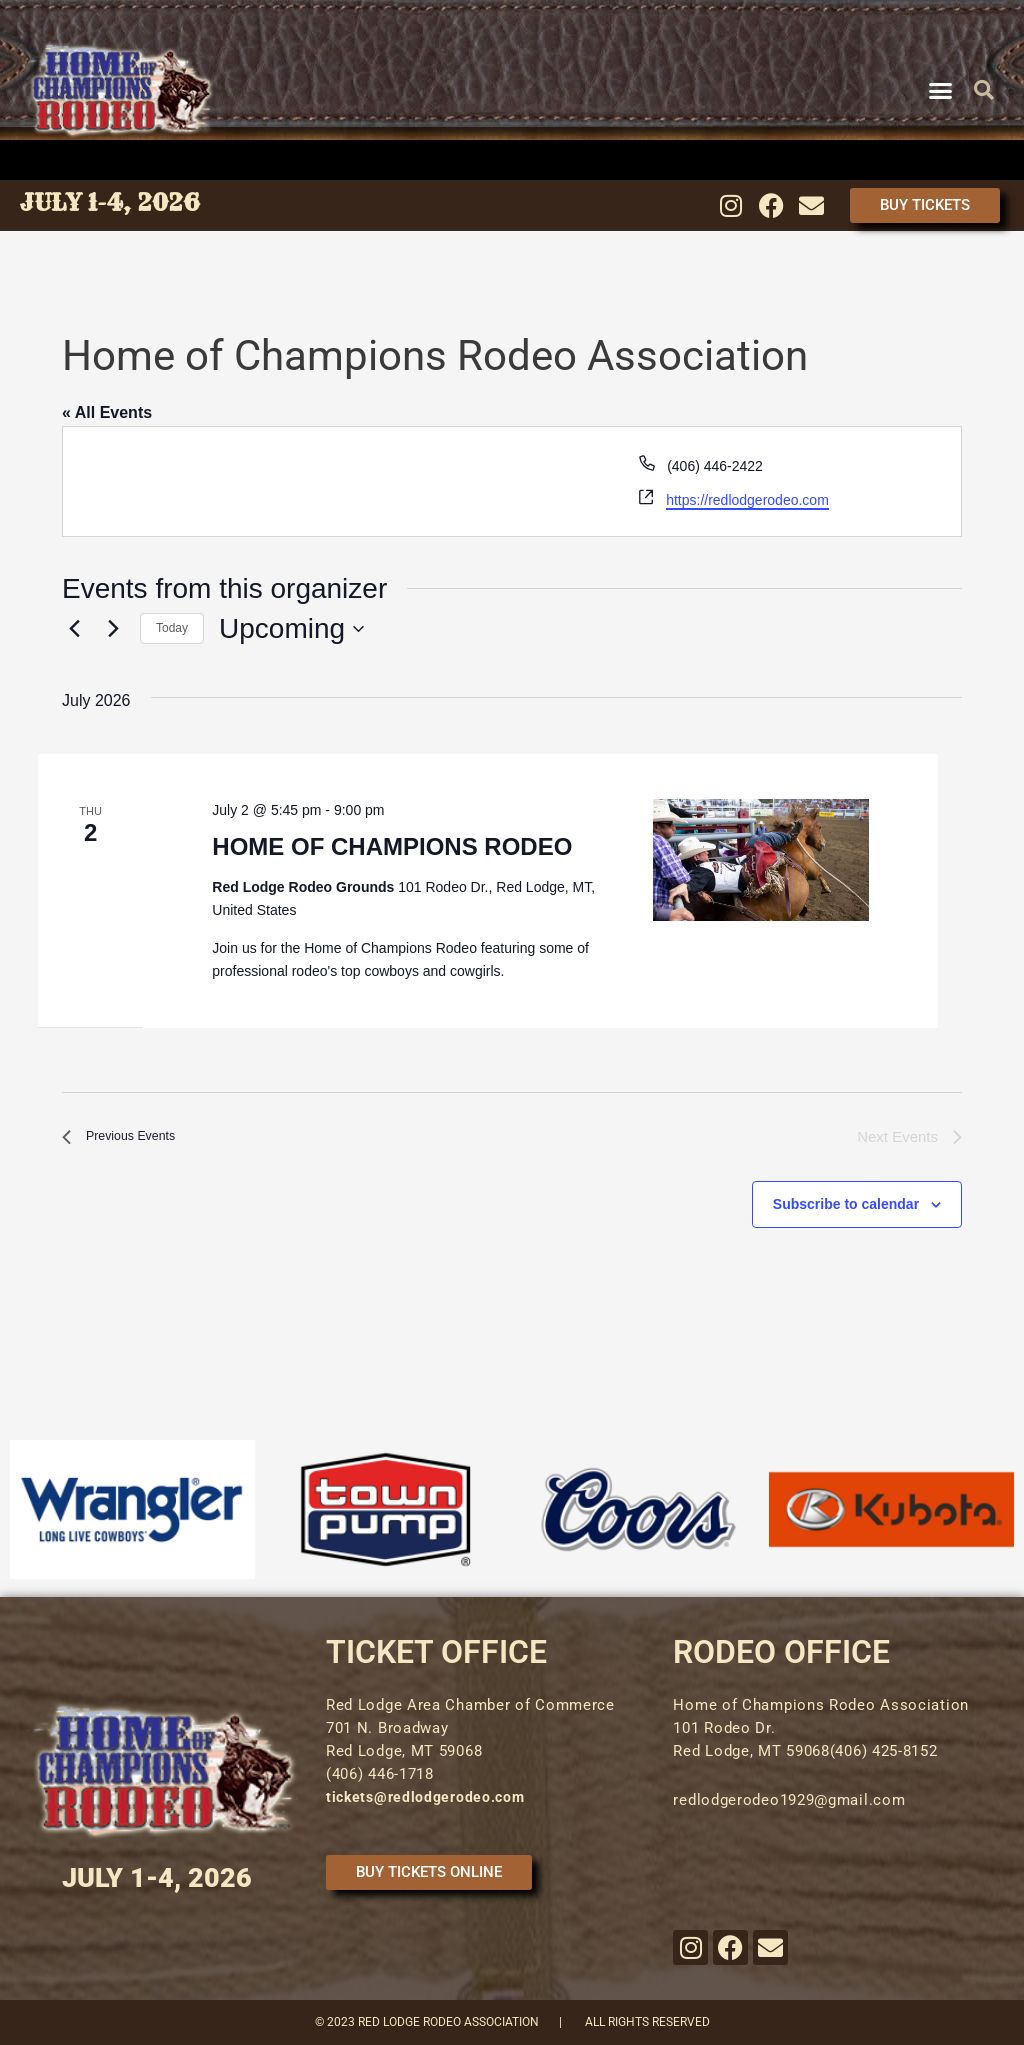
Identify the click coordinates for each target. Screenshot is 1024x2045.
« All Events (107, 412)
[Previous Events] (74, 629)
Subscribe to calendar (846, 1206)
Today (172, 628)
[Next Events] (113, 629)
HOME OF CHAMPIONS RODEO (392, 846)
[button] (941, 90)
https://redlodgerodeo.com (747, 500)
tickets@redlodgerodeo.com (429, 1797)
